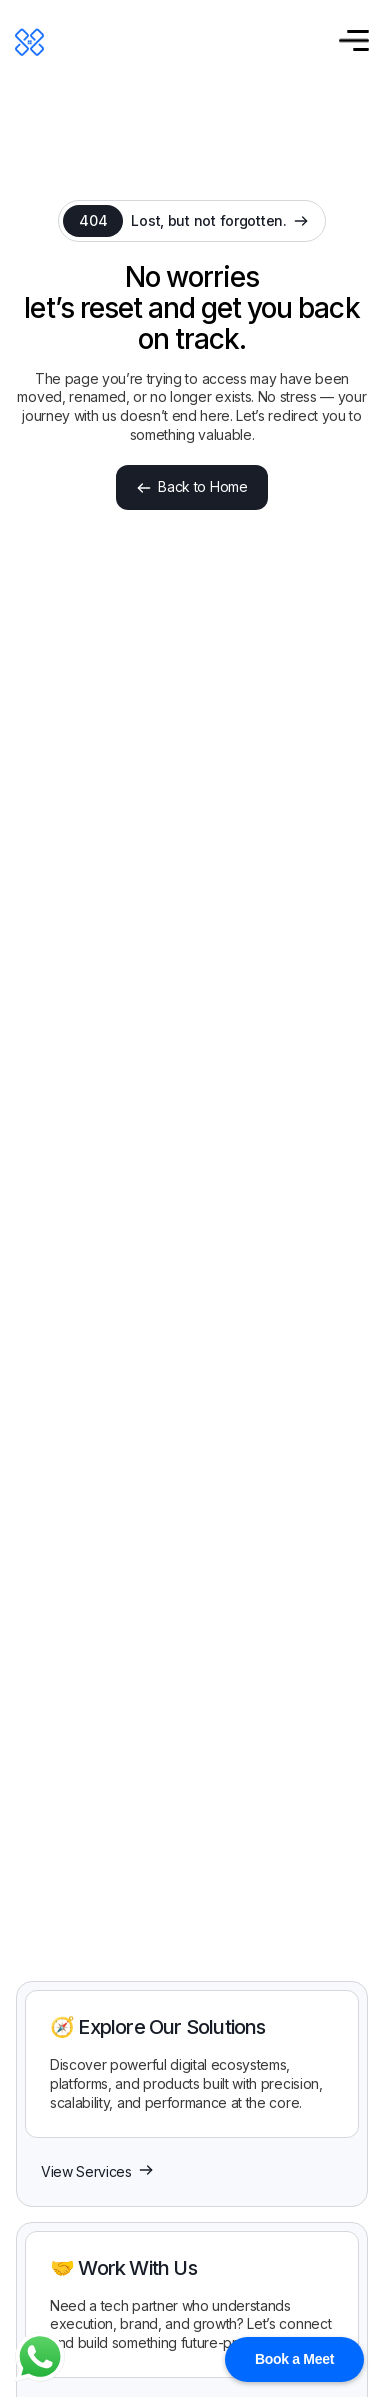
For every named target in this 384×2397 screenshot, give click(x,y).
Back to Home (191, 486)
